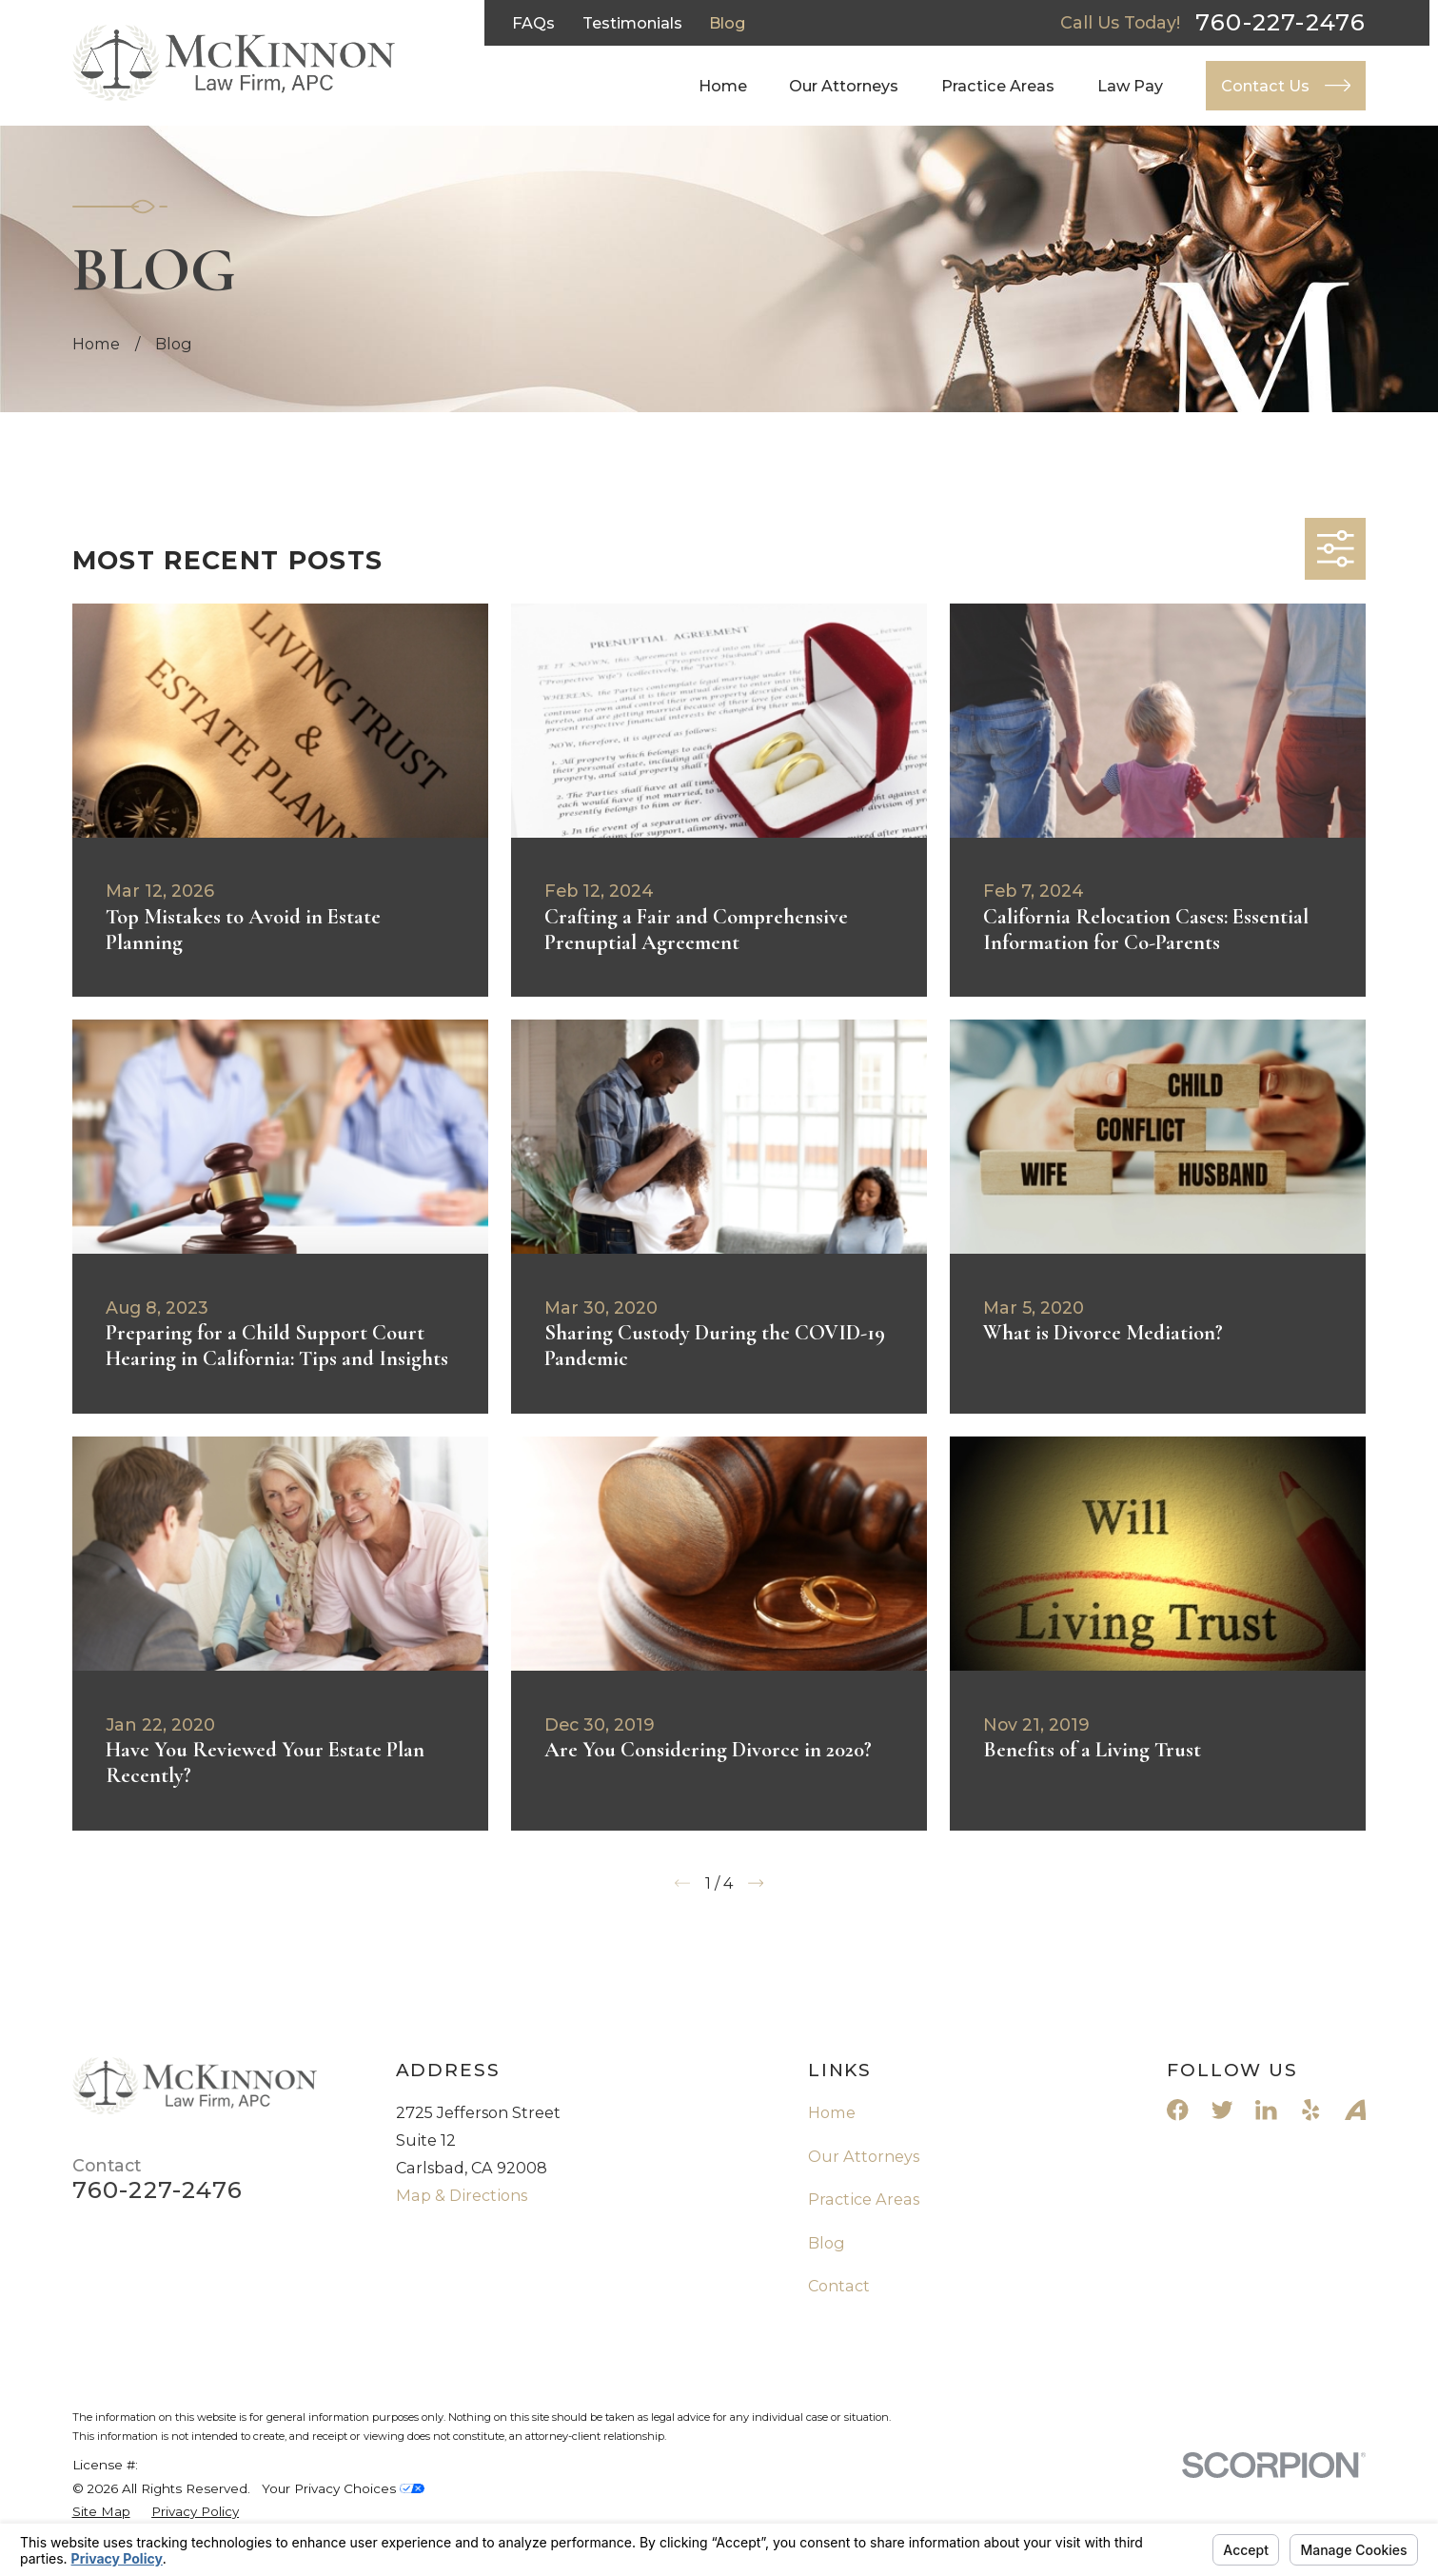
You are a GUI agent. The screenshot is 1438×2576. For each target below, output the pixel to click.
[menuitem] (101, 2511)
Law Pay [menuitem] (1130, 85)
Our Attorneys (863, 2156)
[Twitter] (1222, 2110)
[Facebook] (1178, 2110)
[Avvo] (1356, 2110)
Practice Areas (863, 2199)
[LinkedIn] (1266, 2110)
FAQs (533, 22)
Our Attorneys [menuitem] (843, 85)
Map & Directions (461, 2195)
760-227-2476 (1281, 22)
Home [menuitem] (723, 85)
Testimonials (632, 22)
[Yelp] (1311, 2110)
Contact (839, 2285)
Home (832, 2112)
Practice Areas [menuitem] (997, 85)
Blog (727, 22)
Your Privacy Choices (343, 2488)
